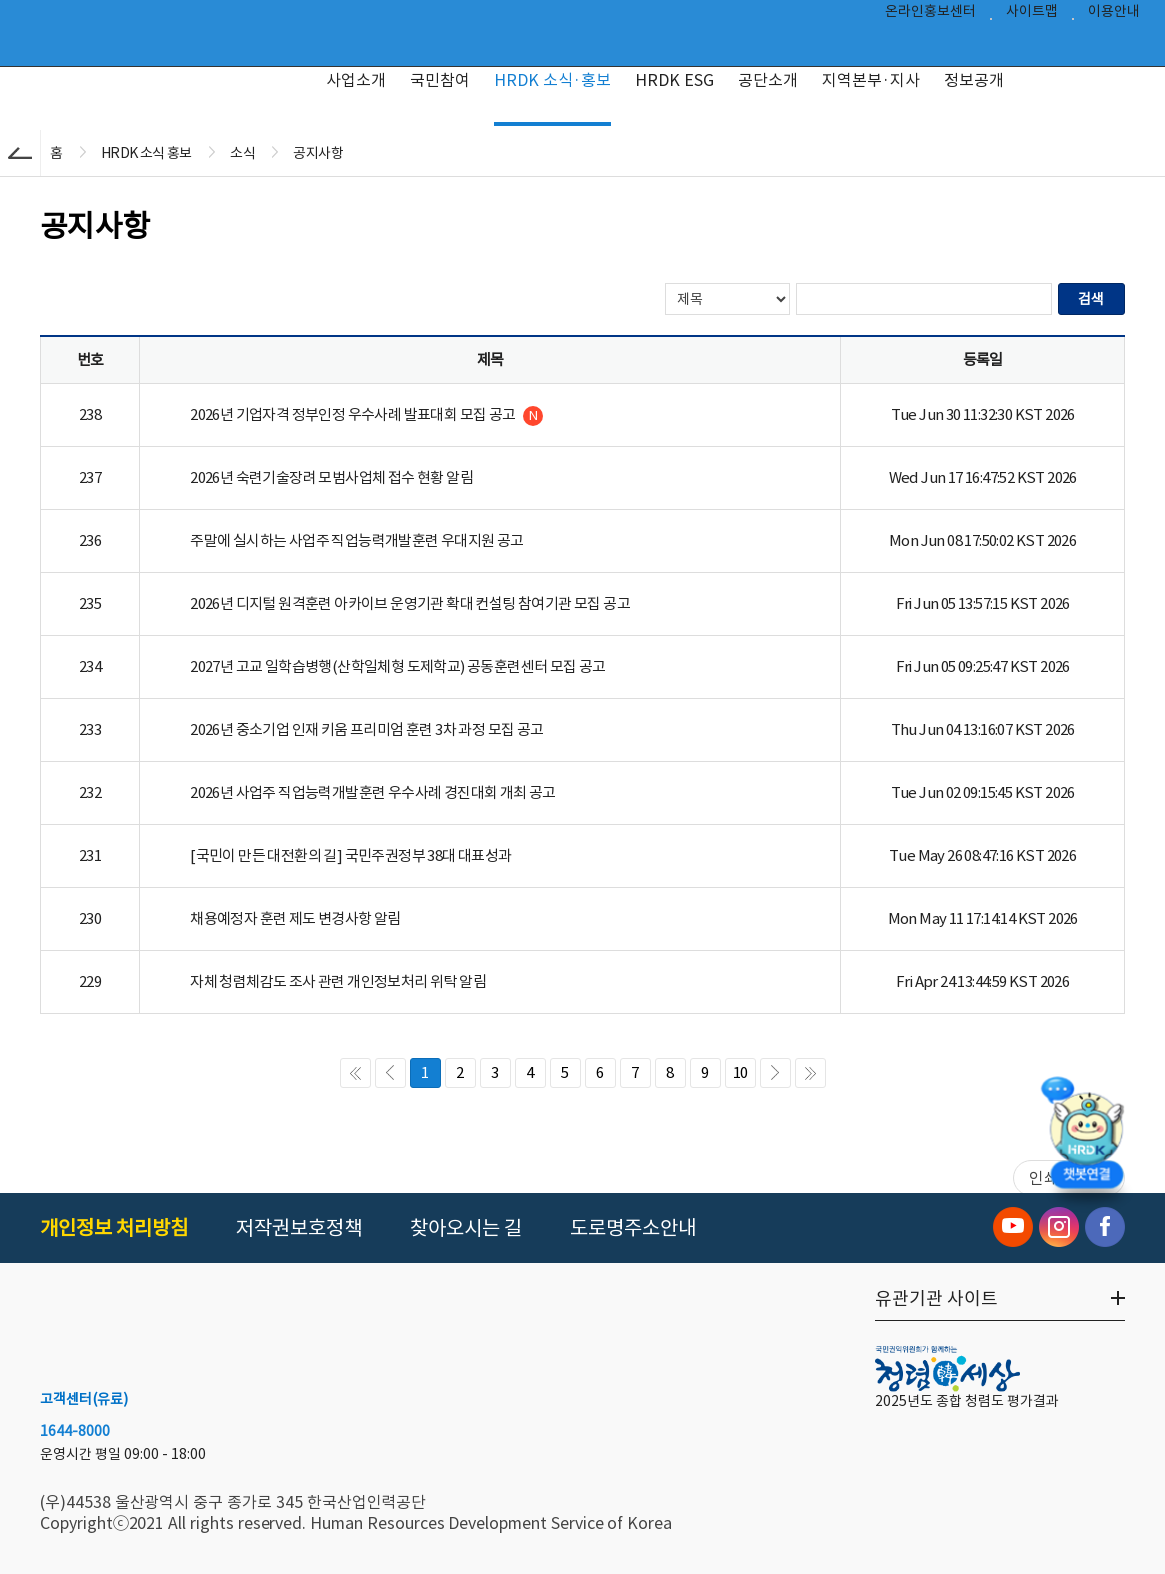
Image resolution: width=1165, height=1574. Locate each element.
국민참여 (440, 80)
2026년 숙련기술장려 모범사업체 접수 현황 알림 (331, 477)
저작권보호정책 (299, 1228)
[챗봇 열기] (1086, 1138)
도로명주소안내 (633, 1228)
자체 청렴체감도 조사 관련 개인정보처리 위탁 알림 (338, 981)
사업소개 (356, 80)
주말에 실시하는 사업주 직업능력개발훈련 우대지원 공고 (357, 540)
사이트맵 (1032, 16)
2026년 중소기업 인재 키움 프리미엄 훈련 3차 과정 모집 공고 (366, 729)
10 (740, 1072)
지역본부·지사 (871, 80)
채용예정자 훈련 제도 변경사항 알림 (295, 918)
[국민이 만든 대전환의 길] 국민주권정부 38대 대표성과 (350, 855)
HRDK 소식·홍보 (552, 80)
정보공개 (974, 80)
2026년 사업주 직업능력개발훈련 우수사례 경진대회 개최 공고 (373, 792)
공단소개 (768, 80)
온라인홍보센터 (930, 16)
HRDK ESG (674, 80)
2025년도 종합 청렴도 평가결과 (967, 1401)
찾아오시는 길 (466, 1228)
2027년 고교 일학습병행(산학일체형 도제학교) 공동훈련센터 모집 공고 (398, 666)
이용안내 (1114, 16)
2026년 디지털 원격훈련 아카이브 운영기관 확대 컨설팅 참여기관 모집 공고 (410, 603)
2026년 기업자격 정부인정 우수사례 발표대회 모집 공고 (366, 415)
